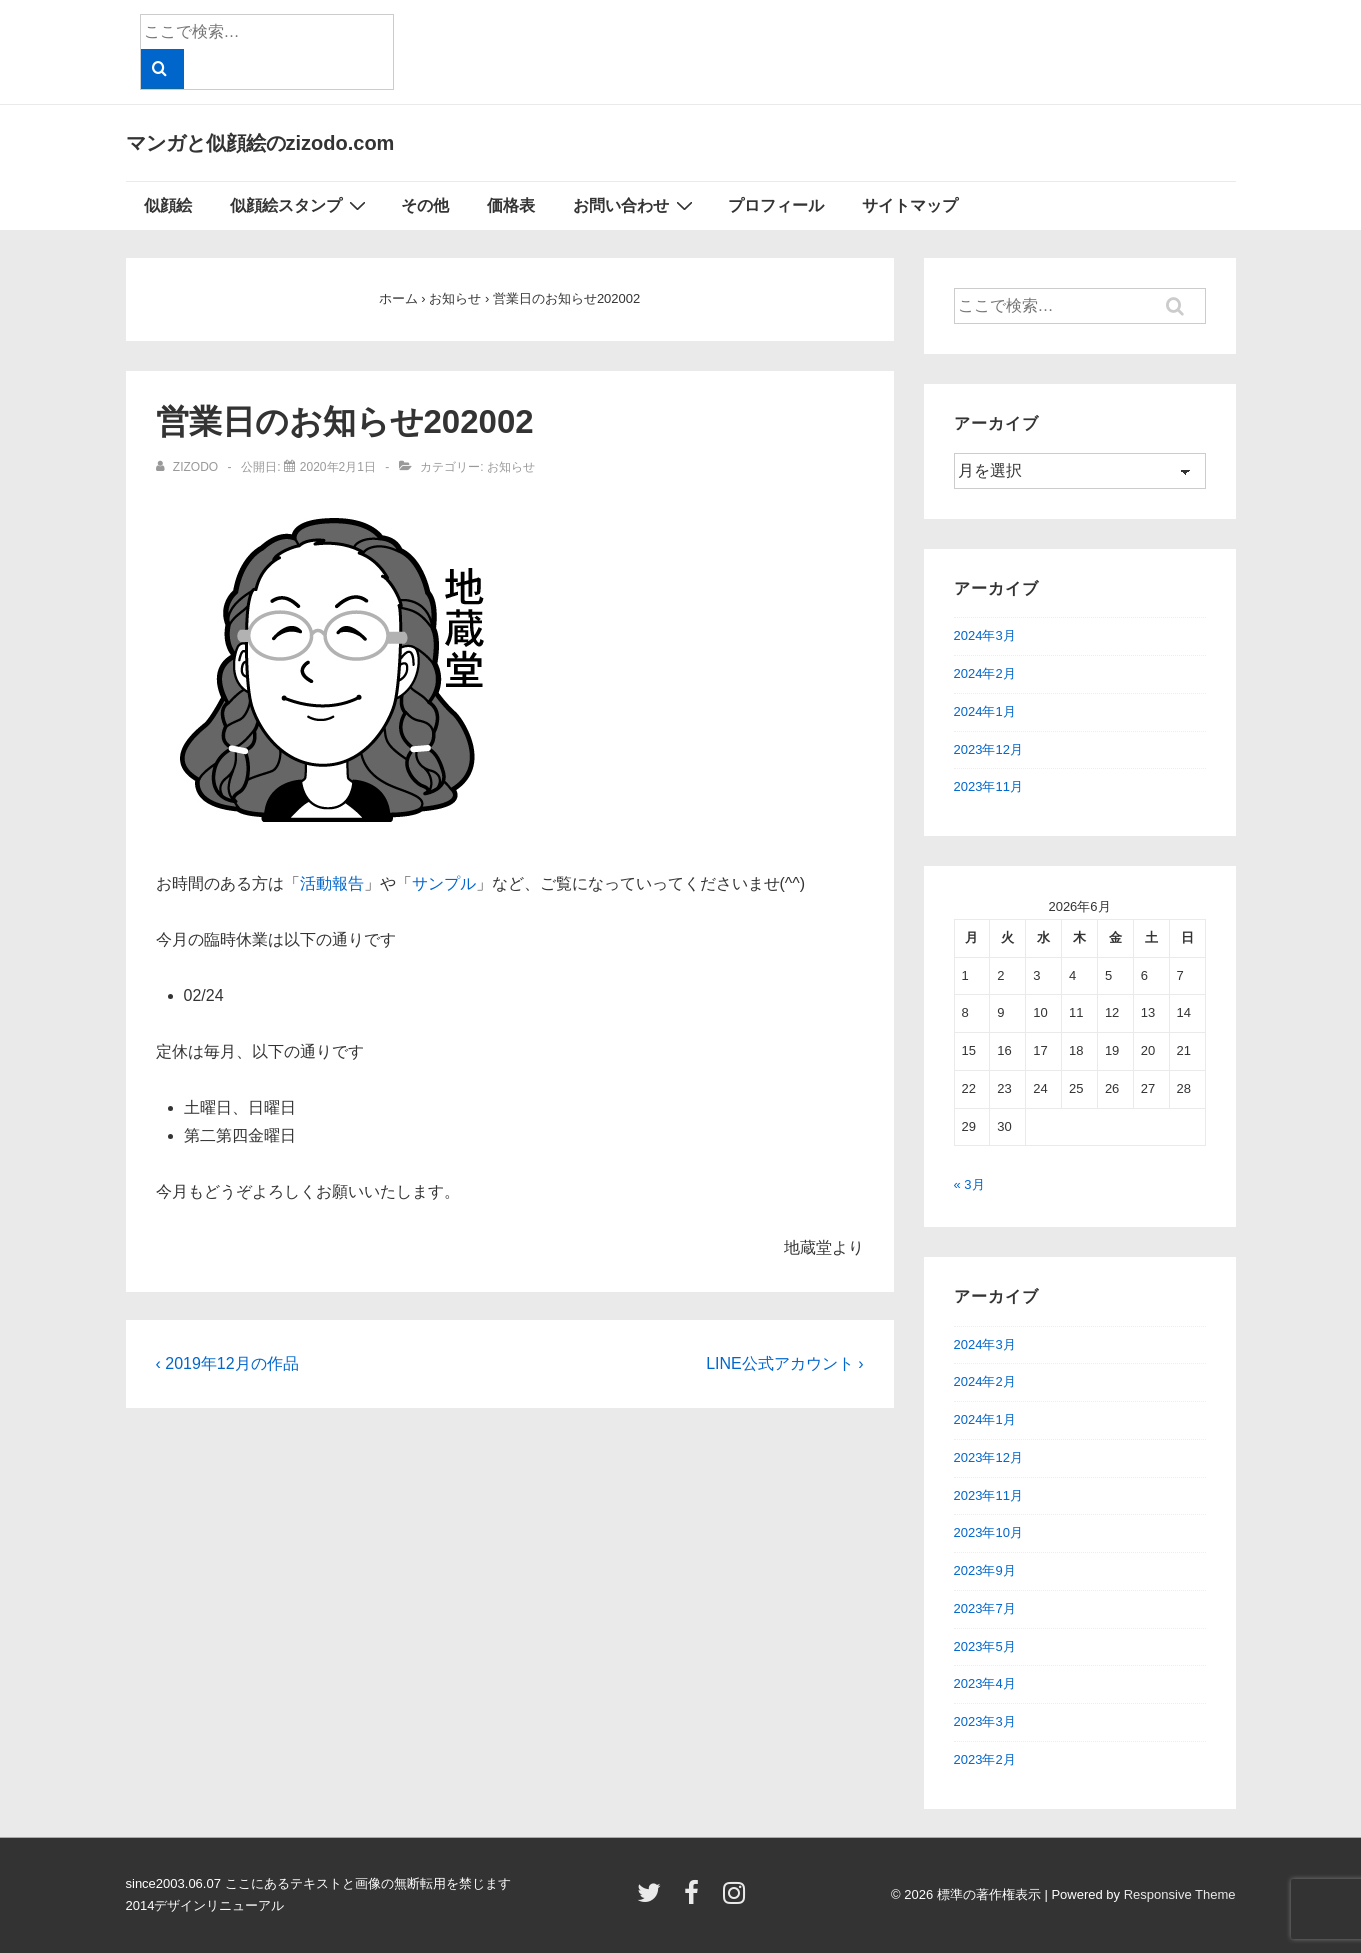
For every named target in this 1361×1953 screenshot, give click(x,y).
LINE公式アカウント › (784, 1363)
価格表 (511, 205)
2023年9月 (985, 1570)
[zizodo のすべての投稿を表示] (189, 467)
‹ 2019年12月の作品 (227, 1363)
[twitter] (653, 1899)
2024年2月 (985, 673)
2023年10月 (988, 1532)
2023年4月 (985, 1683)
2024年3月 (985, 635)
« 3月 (969, 1184)
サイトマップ (910, 205)
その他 (425, 205)
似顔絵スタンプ (300, 205)
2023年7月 (985, 1608)
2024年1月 (985, 711)
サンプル (444, 883)
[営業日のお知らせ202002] (338, 467)
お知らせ (511, 467)
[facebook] (696, 1899)
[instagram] (736, 1899)
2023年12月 (988, 749)
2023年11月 (988, 786)
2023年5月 (985, 1646)
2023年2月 (985, 1759)
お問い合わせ (635, 205)
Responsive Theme (1180, 1894)
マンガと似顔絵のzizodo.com (260, 143)
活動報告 (332, 883)
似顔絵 (168, 205)
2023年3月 (985, 1721)
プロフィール (776, 205)
